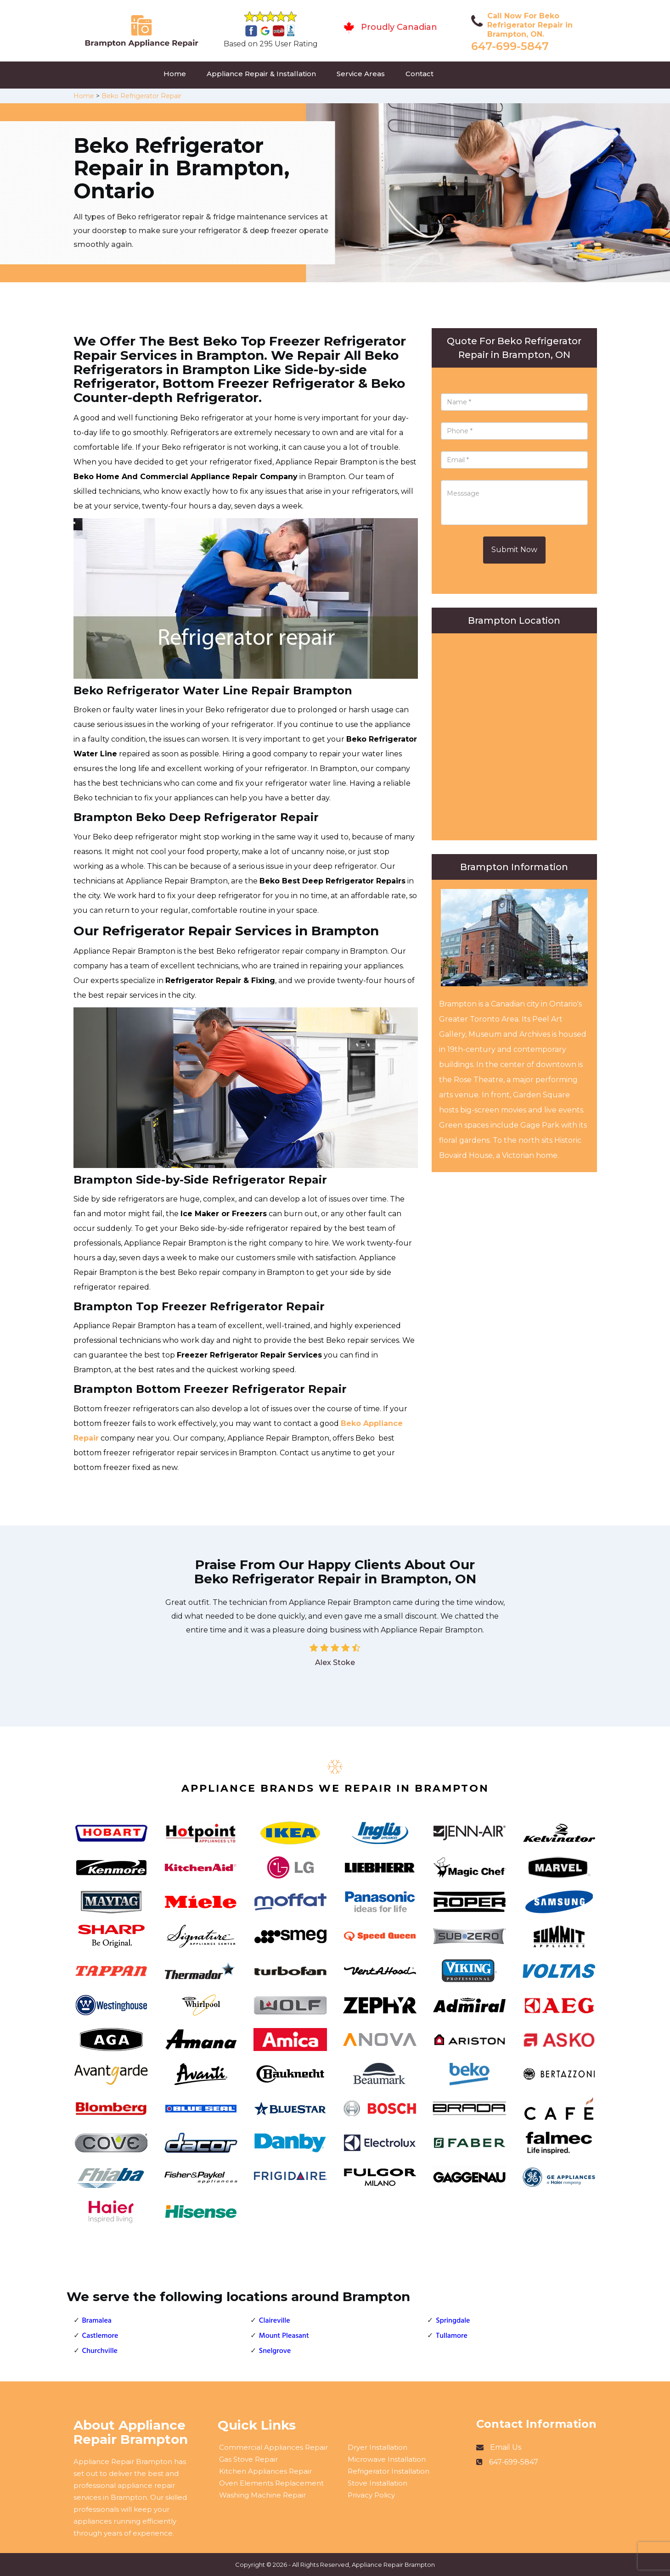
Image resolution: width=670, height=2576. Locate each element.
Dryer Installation (377, 2447)
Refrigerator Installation (388, 2471)
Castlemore (100, 2336)
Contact (419, 73)
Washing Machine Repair (262, 2495)
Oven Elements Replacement (271, 2483)
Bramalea (97, 2321)
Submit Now (514, 549)
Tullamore (451, 2336)
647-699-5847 (510, 46)
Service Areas (361, 73)
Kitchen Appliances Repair (265, 2471)
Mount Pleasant (284, 2336)
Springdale (453, 2321)
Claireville (274, 2321)
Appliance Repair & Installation (261, 73)
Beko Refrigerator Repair (141, 96)
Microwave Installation (387, 2459)
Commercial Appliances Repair (273, 2447)
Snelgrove (275, 2351)
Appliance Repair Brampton (393, 2564)
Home (174, 73)
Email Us (505, 2447)
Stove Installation (377, 2483)
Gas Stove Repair (248, 2459)
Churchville (100, 2351)
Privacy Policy (371, 2495)
